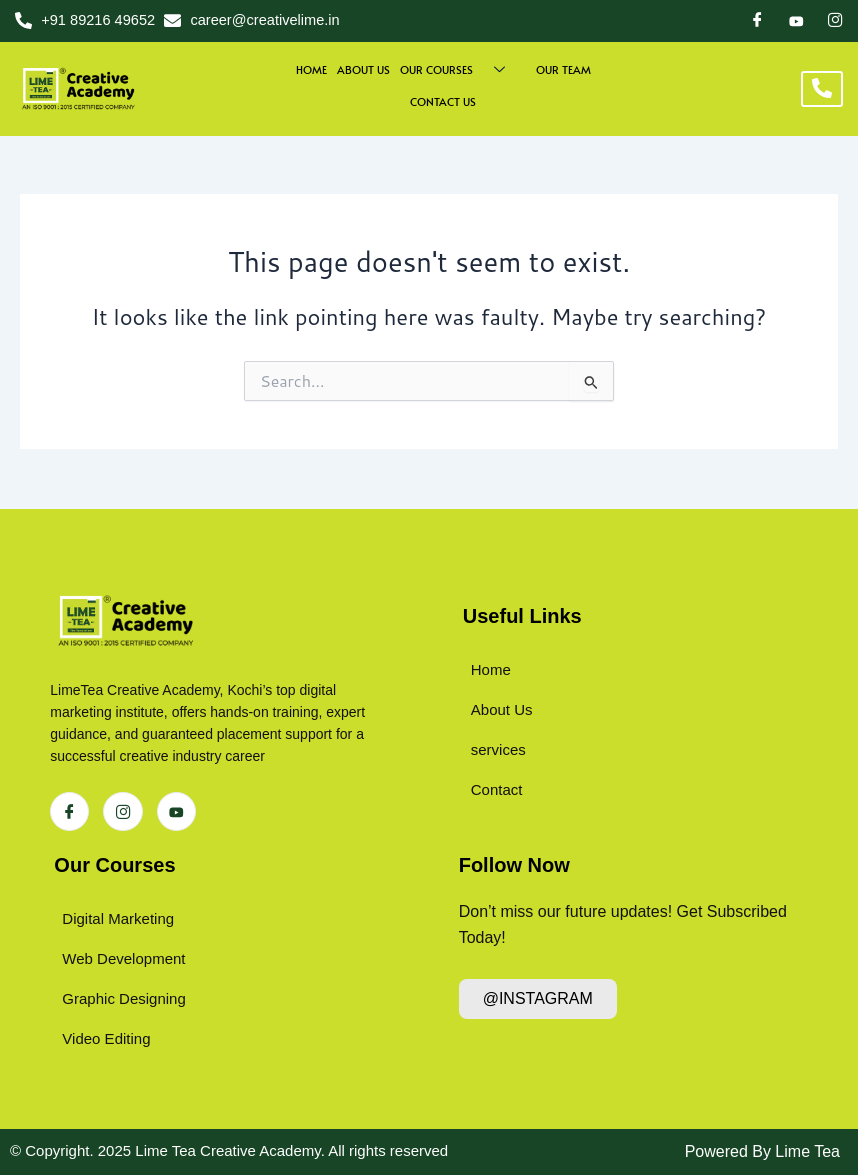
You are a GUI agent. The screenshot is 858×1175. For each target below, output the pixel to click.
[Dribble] (796, 20)
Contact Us (443, 101)
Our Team (563, 69)
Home (311, 69)
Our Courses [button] (460, 70)
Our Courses (114, 865)
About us (363, 69)
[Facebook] (757, 21)
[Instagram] (835, 21)
